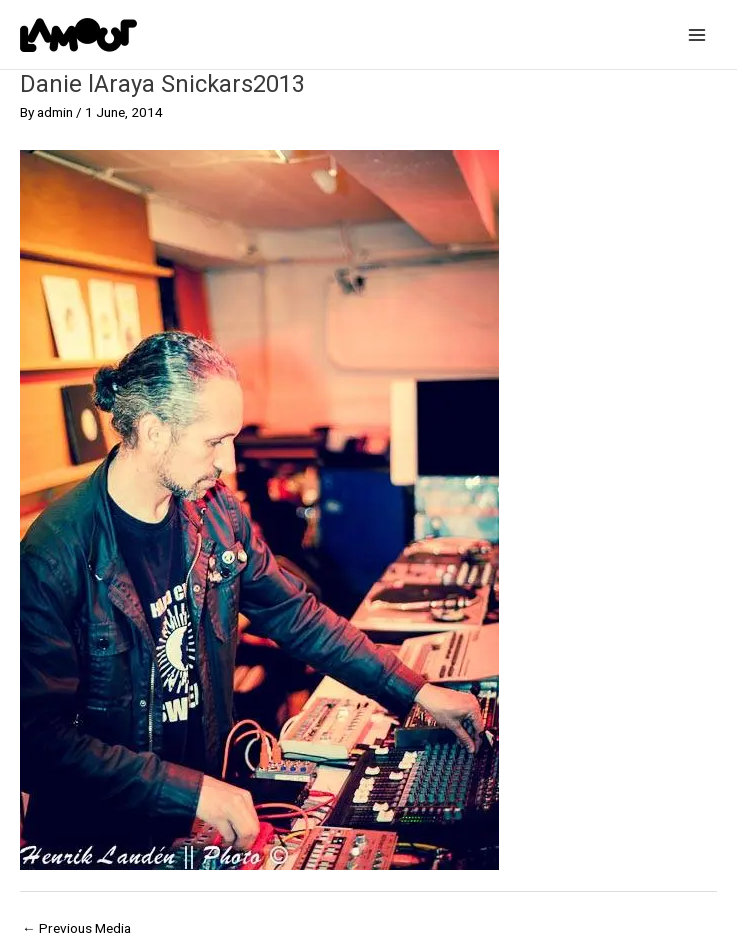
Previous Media (76, 928)
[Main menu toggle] (697, 34)
